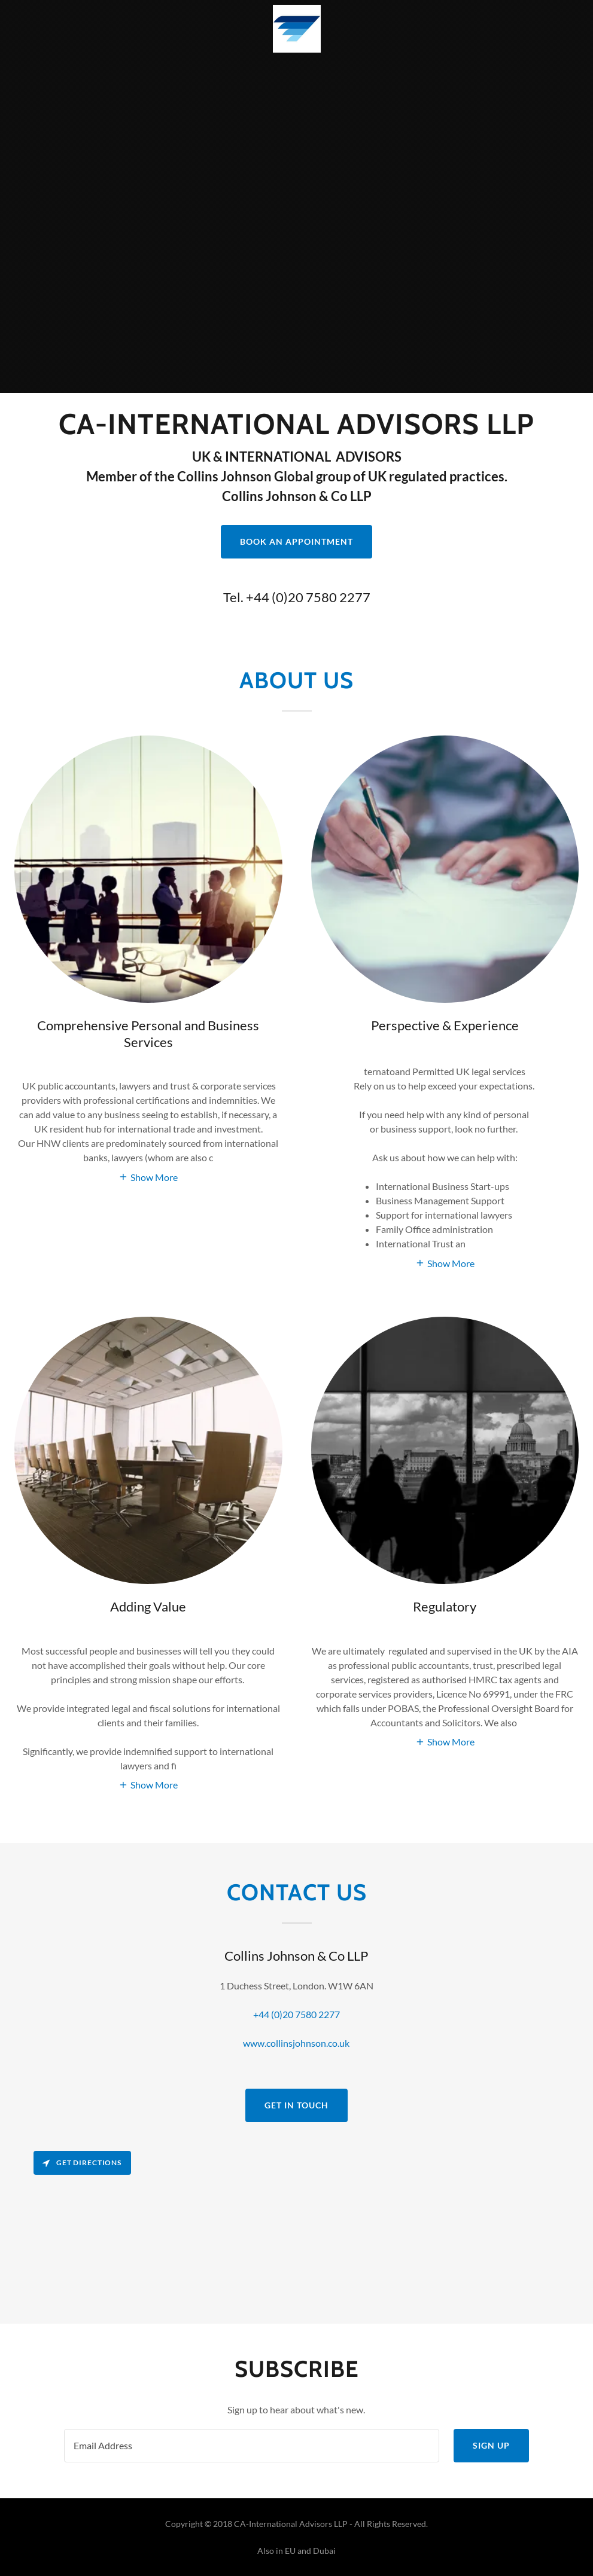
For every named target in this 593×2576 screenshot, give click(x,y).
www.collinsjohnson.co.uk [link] (296, 2043)
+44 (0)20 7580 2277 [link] (308, 597)
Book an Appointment (296, 541)
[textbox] (252, 2445)
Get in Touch (296, 2105)
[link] (297, 29)
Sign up (491, 2445)
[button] (148, 1176)
